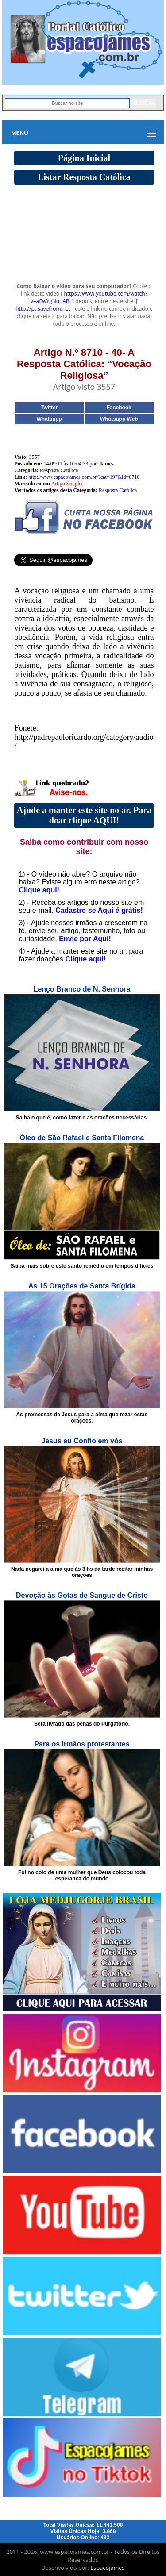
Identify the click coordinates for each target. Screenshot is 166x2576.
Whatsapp (49, 419)
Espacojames (107, 2568)
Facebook (119, 407)
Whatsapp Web (119, 419)
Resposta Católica (118, 490)
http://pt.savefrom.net (42, 308)
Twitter (49, 407)
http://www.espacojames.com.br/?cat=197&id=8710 (83, 477)
